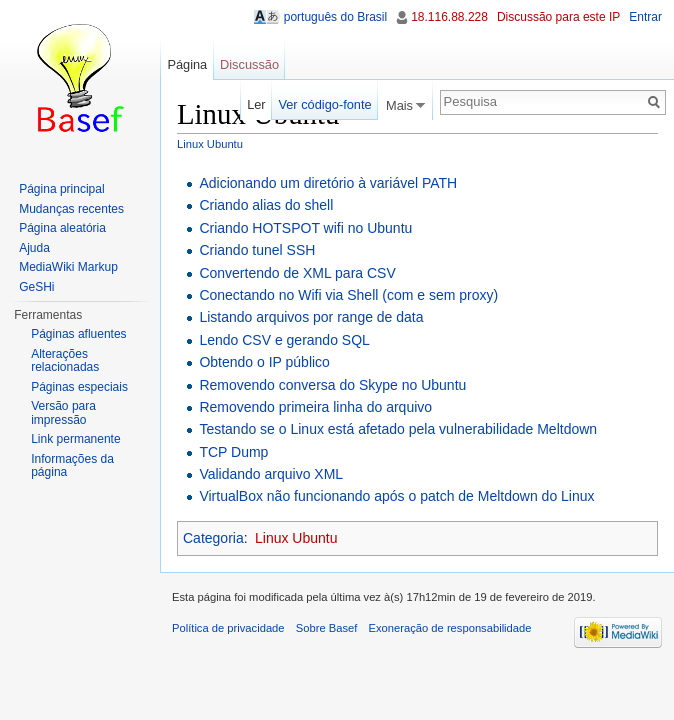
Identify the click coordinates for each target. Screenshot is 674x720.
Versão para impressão (63, 413)
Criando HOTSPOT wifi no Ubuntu (305, 228)
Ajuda (34, 248)
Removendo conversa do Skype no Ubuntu (332, 385)
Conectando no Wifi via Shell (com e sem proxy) (348, 295)
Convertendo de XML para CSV (297, 273)
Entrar (645, 17)
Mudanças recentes (71, 209)
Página (187, 64)
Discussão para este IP (558, 17)
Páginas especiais (79, 387)
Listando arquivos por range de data (311, 317)
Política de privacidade (228, 628)
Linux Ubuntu (210, 144)
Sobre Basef (327, 628)
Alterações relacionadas (65, 361)
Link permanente (75, 439)
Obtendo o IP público (264, 362)
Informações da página (72, 466)
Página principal (61, 189)
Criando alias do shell (266, 205)
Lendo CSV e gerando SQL (284, 340)
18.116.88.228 (449, 17)
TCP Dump (233, 452)
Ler (256, 104)
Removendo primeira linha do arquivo (315, 407)
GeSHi (36, 287)
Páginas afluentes (78, 334)
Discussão (249, 64)
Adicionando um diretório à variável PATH (328, 183)
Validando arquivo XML (271, 474)
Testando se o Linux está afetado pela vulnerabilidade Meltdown (398, 429)
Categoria (213, 538)
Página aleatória (62, 228)
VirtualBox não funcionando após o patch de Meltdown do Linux (396, 496)
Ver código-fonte (324, 104)
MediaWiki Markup (68, 267)
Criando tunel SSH (257, 250)
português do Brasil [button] (335, 17)
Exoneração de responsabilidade (450, 628)
